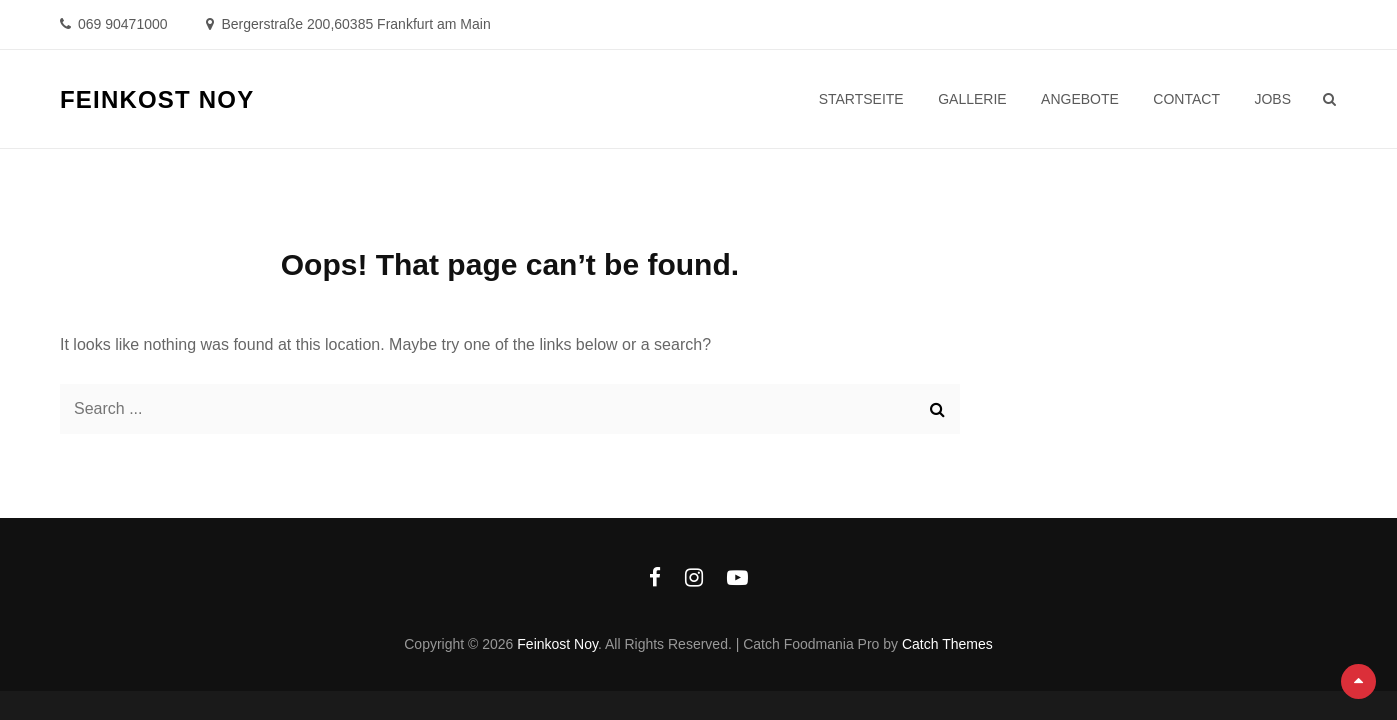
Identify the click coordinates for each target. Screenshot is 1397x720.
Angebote (1080, 99)
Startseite (861, 99)
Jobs (1272, 99)
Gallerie (972, 99)
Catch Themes (947, 644)
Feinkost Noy (157, 99)
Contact (1186, 99)
